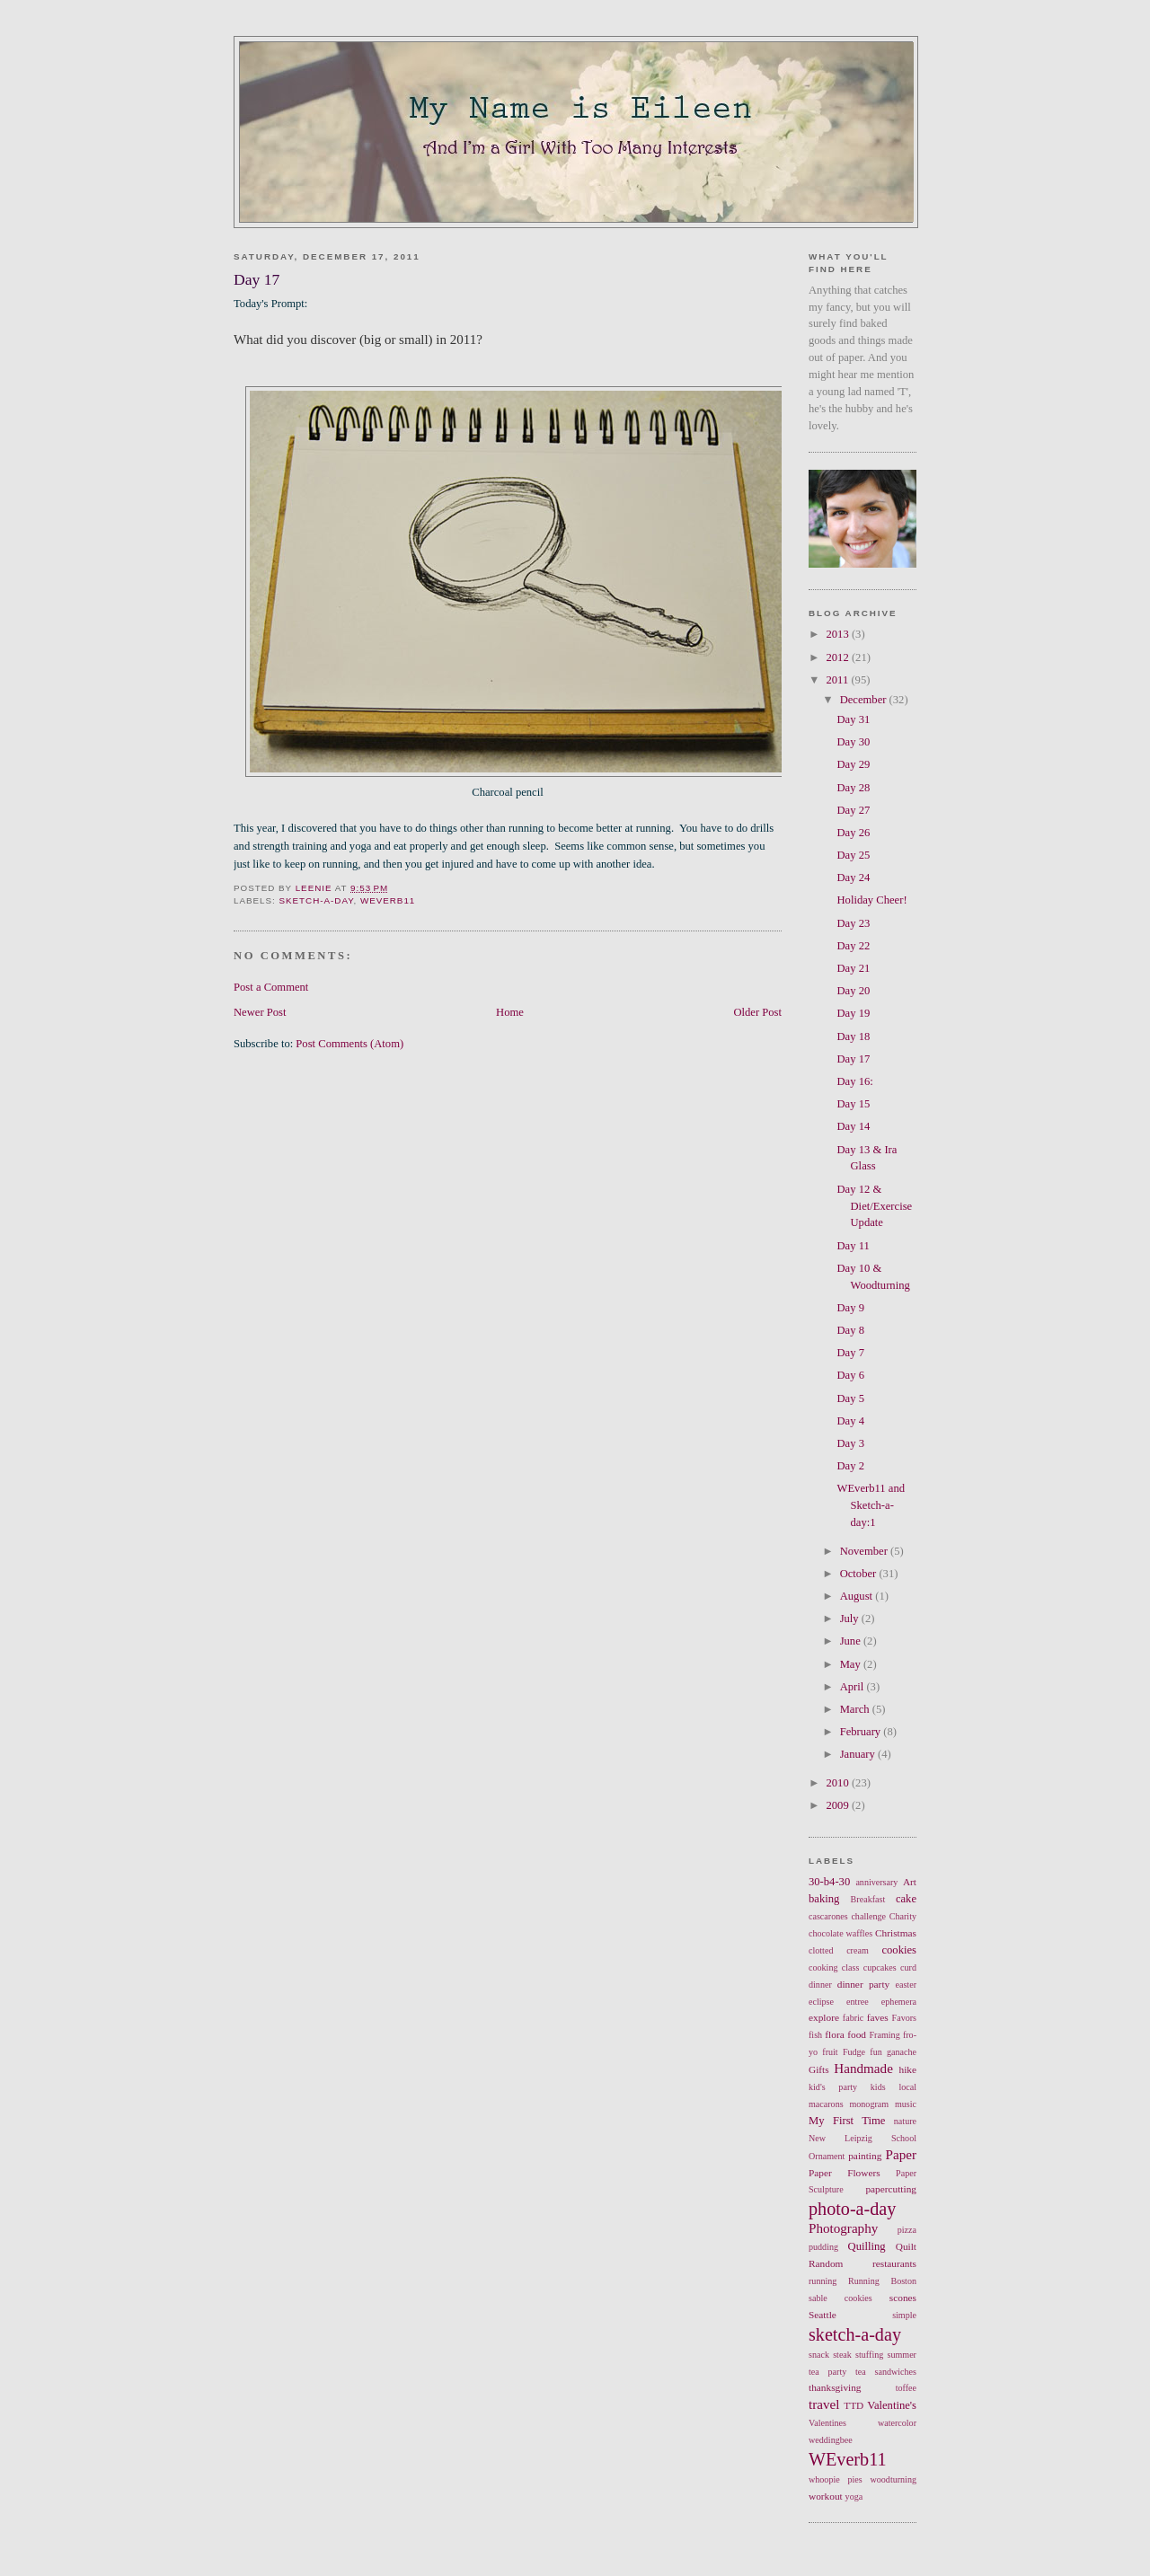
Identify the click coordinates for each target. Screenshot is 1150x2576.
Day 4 (850, 1421)
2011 (839, 680)
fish (815, 2035)
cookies (898, 1950)
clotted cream (839, 1950)
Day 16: (855, 1081)
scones (902, 2297)
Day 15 (854, 1104)
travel (824, 2404)
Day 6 (850, 1375)
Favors (904, 2018)
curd (908, 1967)
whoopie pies (835, 2479)
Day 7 (850, 1352)
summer (902, 2355)
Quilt (906, 2246)
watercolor (897, 2423)
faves (878, 2017)
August (858, 1596)
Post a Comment (271, 987)
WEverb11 (387, 900)
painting (864, 2155)
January (859, 1754)
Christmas (895, 1933)
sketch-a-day (316, 900)
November (865, 1551)
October (860, 1573)
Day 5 (850, 1398)
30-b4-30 (829, 1881)
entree (857, 2002)
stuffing (869, 2355)
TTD (853, 2405)
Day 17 (854, 1059)
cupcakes (880, 1967)
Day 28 (854, 787)
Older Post (757, 1012)
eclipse (821, 2002)
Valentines (827, 2423)
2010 (839, 1783)
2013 (839, 634)
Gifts (819, 2069)
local (907, 2087)
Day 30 (854, 742)
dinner (820, 1984)
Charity (902, 1916)
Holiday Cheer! (872, 900)
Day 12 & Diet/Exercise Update (875, 1206)
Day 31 (854, 719)
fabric (853, 2018)
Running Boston (882, 2281)
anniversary (876, 1882)
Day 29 (854, 764)
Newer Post (260, 1012)
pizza (907, 2230)
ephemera (898, 2002)
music (905, 2104)
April (853, 1687)
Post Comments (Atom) (349, 1043)
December (864, 699)
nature (905, 2121)
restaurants (894, 2263)
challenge (868, 1916)
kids (878, 2087)
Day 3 (850, 1443)
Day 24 (854, 877)
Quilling (867, 2246)
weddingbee (831, 2440)
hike (907, 2069)
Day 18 (854, 1036)
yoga (854, 2496)
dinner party (863, 1984)
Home (510, 1012)
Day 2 (850, 1466)
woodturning (893, 2479)
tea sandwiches (885, 2372)
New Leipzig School (862, 2138)
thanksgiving (835, 2387)
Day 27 (854, 810)
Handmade (863, 2068)
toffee (906, 2388)
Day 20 (854, 990)
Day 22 (854, 946)
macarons (826, 2104)
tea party (827, 2372)
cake (906, 1898)
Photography (843, 2228)
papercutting (890, 2188)
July (851, 1618)
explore (824, 2017)
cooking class (834, 1967)
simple (904, 2315)
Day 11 (853, 1245)
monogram (869, 2104)
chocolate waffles (840, 1933)
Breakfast (868, 1899)
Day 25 (854, 855)
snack (819, 2355)
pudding (823, 2247)
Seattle (822, 2314)
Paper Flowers (844, 2172)
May (851, 1664)
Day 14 (854, 1126)
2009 (839, 1805)
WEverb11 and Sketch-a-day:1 (871, 1505)
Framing (885, 2035)
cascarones (828, 1916)
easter (906, 1984)
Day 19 (854, 1013)
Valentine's (891, 2405)
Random (826, 2263)
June (851, 1641)
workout (826, 2496)
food (856, 2034)
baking (824, 1898)
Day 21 (854, 968)
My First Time (847, 2120)
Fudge (854, 2052)
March (856, 1709)
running (822, 2281)
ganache (901, 2052)
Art (909, 1881)
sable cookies (840, 2298)
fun (875, 2052)
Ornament (827, 2156)
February (862, 1731)
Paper (901, 2155)
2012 (839, 657)
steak (842, 2355)
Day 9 (850, 1307)
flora (834, 2034)
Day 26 (854, 832)
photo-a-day (852, 2209)
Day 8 (850, 1330)
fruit (829, 2052)
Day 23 (854, 923)
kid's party (833, 2087)
